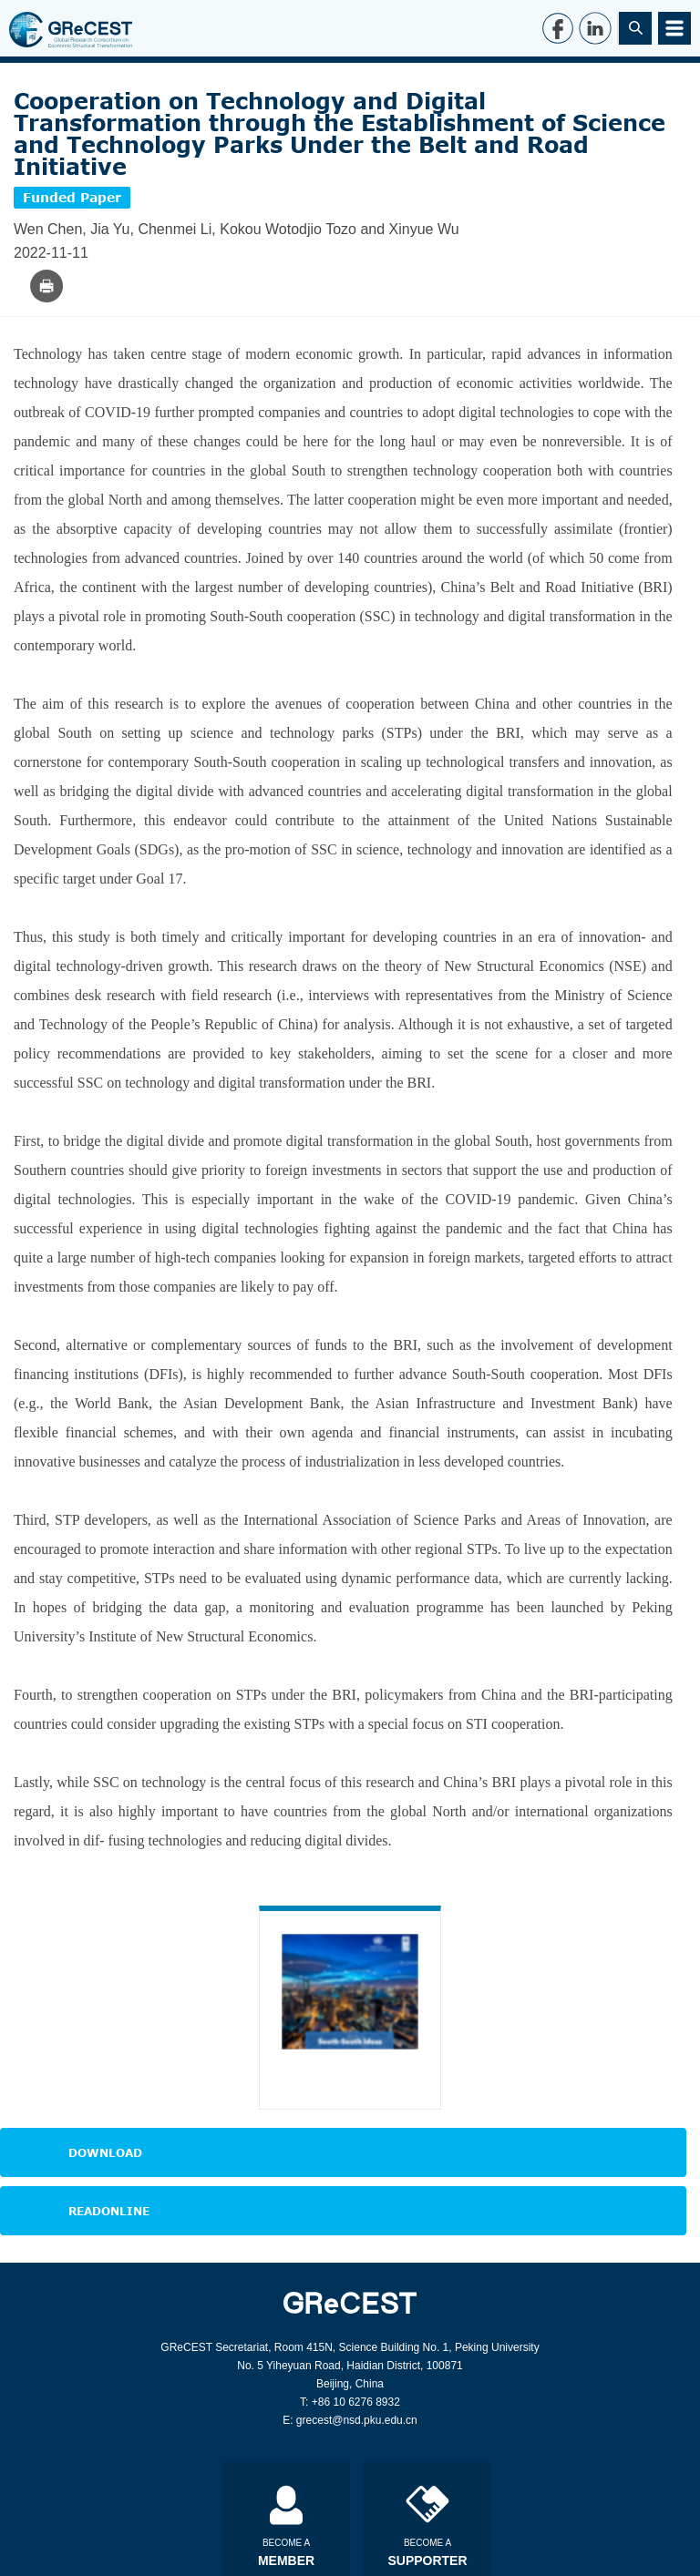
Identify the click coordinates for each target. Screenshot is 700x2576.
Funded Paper (72, 197)
